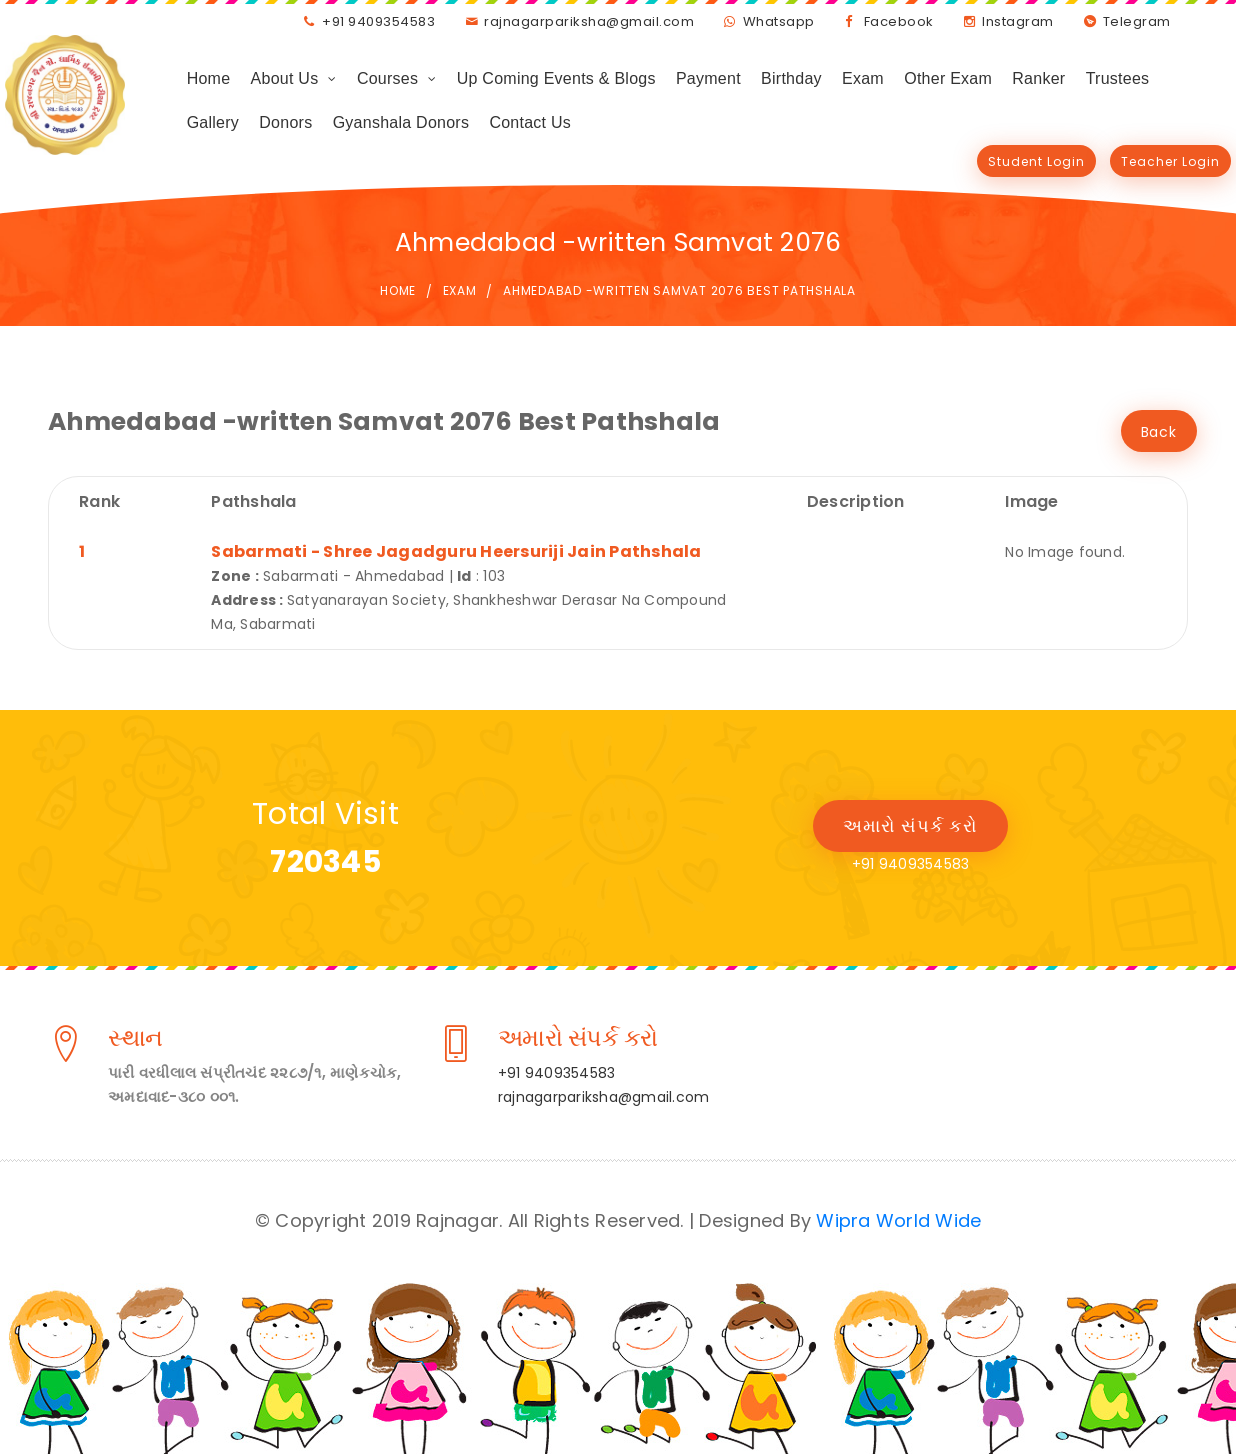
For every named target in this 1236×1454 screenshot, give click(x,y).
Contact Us (530, 122)
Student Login (1036, 161)
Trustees (1118, 78)
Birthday (791, 78)
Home (209, 78)
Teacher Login (1170, 161)
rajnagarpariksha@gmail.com (589, 21)
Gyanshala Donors (401, 122)
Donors (285, 122)
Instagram (1018, 21)
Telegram (1137, 21)
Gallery (213, 122)
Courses (387, 78)
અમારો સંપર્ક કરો (910, 825)
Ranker (1038, 78)
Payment (708, 78)
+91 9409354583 (378, 21)
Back (1159, 432)
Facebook (899, 21)
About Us (285, 78)
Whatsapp (779, 21)
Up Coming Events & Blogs (556, 78)
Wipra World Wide (898, 1220)
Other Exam (948, 78)
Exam (863, 78)
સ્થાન (135, 1040)
